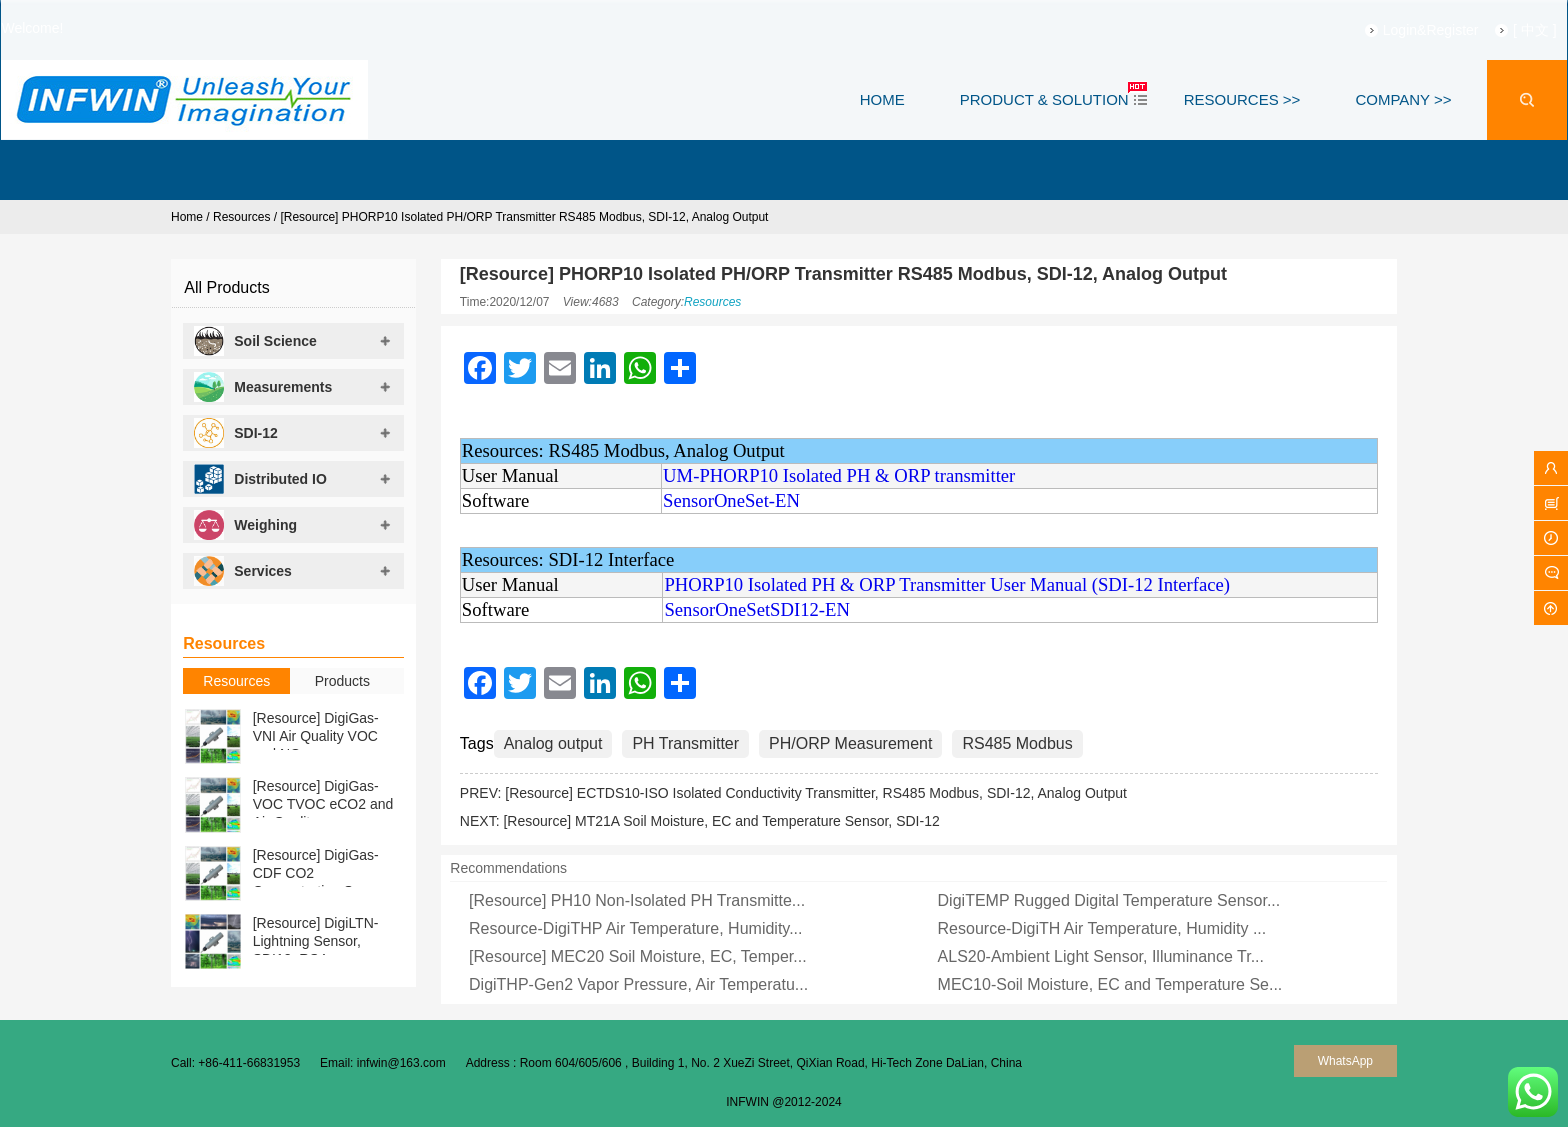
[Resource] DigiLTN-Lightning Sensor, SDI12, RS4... (316, 941)
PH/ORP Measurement (850, 743)
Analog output (553, 743)
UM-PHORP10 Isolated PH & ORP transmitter (839, 475)
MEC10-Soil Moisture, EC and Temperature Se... (1110, 984)
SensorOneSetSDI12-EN (757, 609)
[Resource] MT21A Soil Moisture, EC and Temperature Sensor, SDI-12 (721, 821)
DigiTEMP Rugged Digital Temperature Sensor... (1109, 900)
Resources (241, 217)
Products (342, 681)
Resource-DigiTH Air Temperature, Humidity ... (1102, 928)
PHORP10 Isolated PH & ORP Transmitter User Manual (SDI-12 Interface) (947, 584)
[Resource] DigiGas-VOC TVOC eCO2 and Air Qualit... (323, 804)
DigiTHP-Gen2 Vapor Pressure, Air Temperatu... (638, 984)
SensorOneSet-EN (731, 500)
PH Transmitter (685, 743)
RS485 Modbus (1017, 743)
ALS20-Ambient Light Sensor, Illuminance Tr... (1101, 956)
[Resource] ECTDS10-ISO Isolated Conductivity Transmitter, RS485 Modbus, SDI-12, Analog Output (816, 793)
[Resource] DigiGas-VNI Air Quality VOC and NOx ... (316, 736)
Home (187, 217)
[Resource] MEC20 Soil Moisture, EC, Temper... (638, 956)
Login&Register (1401, 30)
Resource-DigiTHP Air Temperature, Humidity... (635, 928)
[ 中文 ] (1505, 30)
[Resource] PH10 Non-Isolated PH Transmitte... (637, 900)
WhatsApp (1345, 1061)
